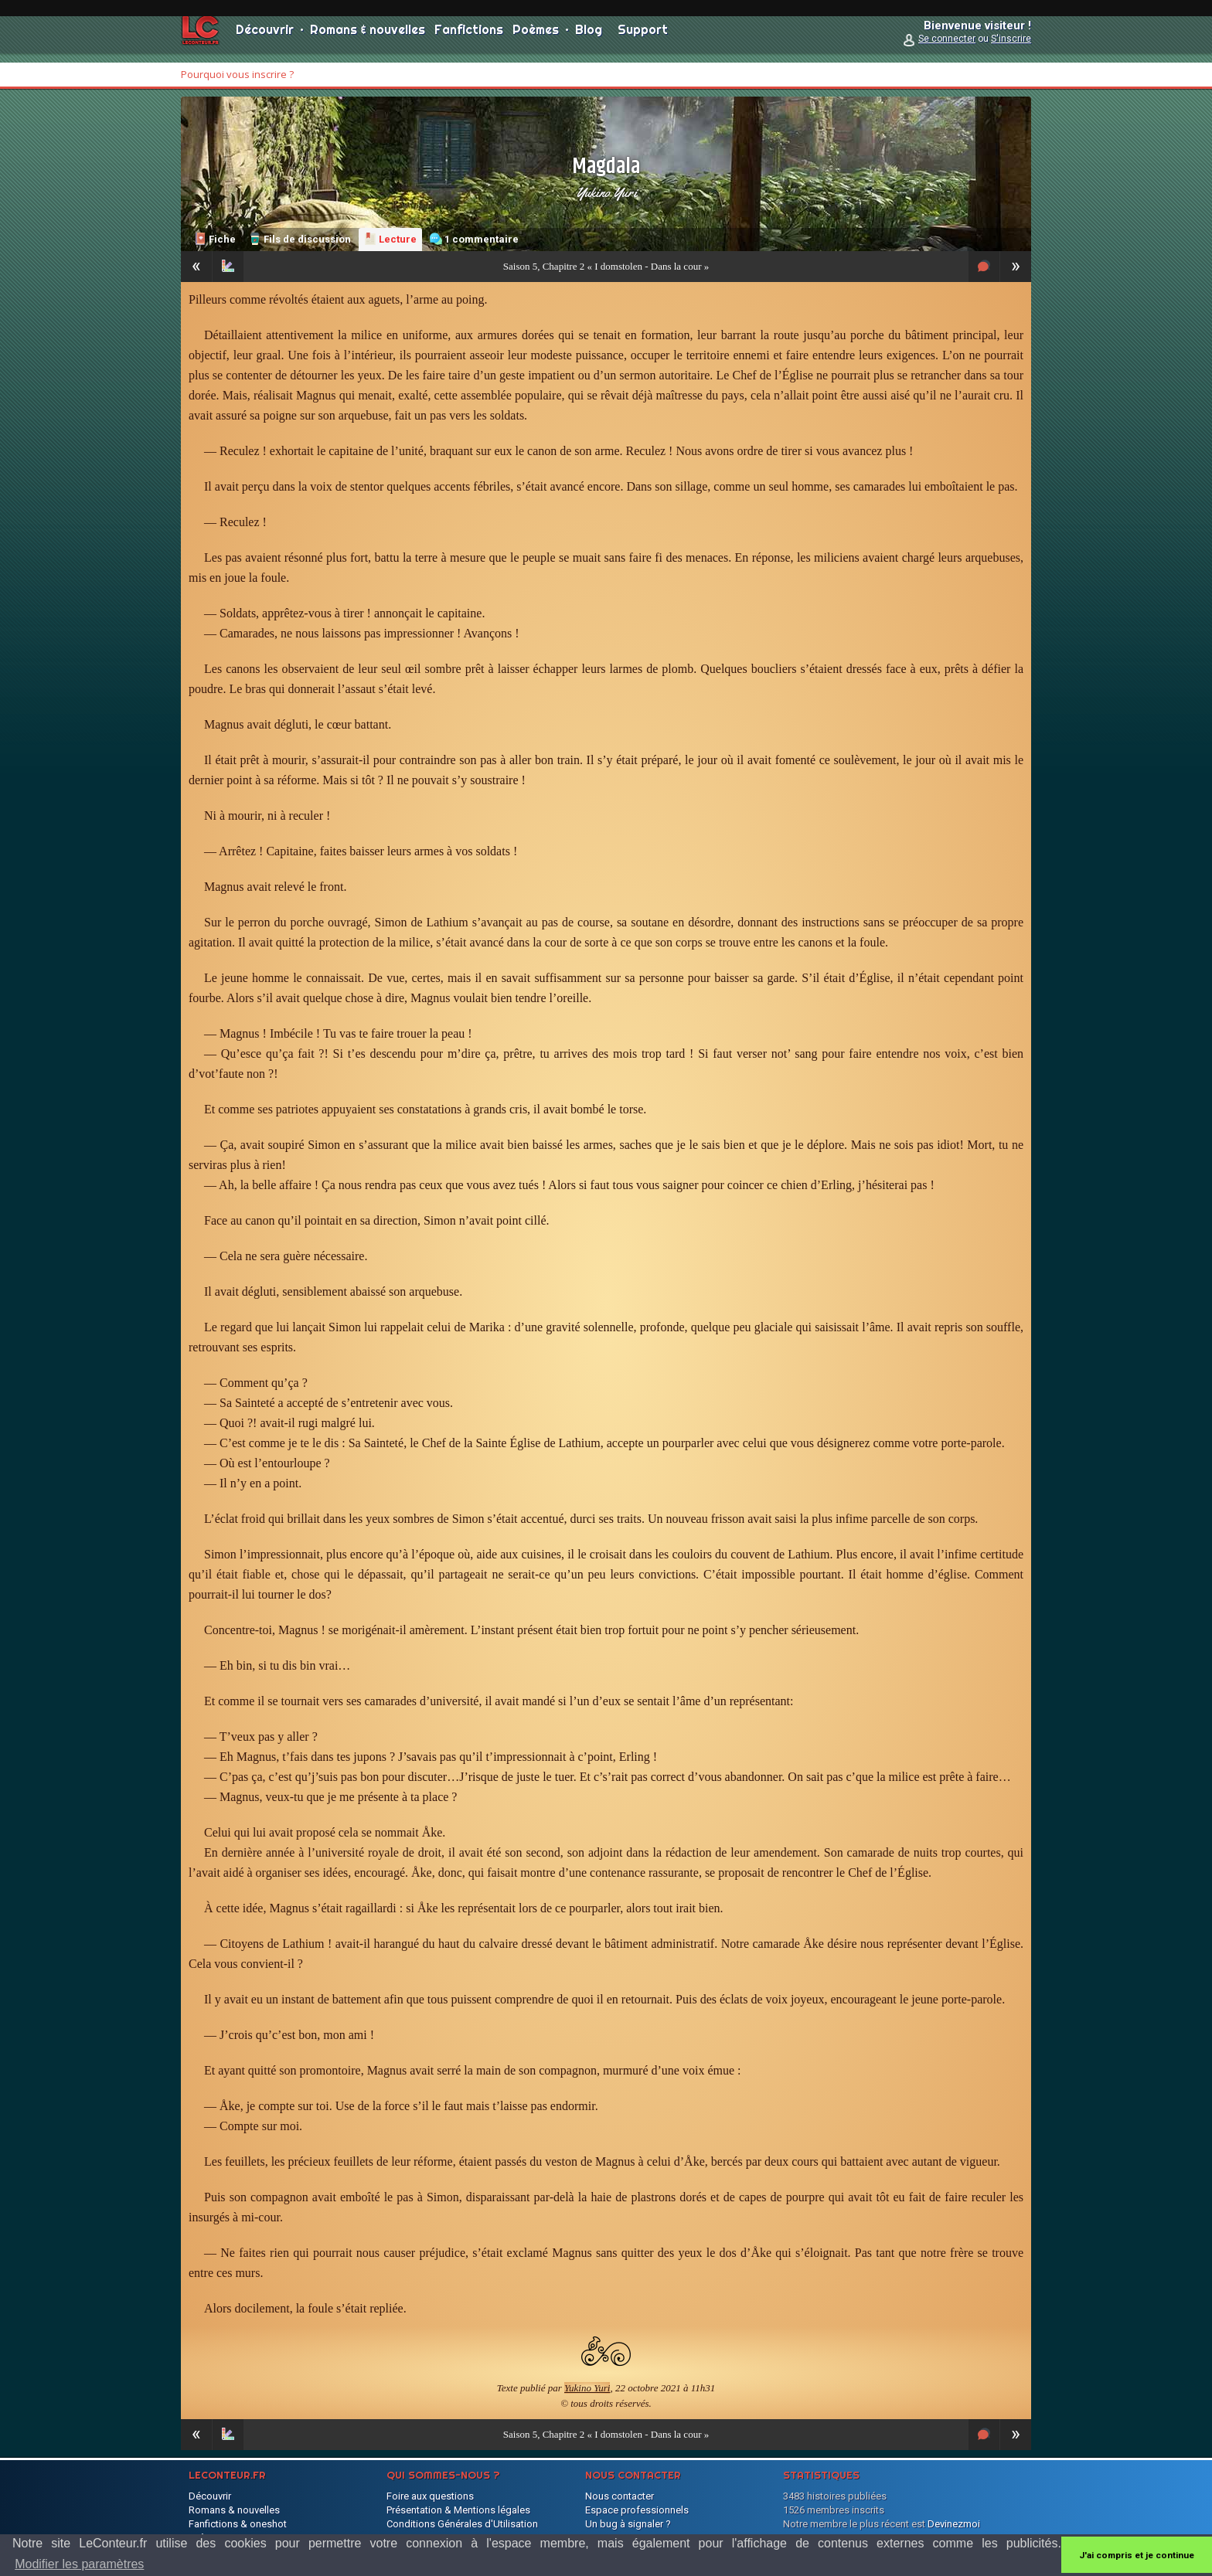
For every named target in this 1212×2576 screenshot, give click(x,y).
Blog (588, 38)
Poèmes (535, 38)
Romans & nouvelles (367, 38)
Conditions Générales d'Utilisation (462, 2524)
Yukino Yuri (606, 192)
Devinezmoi (954, 2524)
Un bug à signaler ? (628, 2524)
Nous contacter (619, 2496)
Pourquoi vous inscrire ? (237, 74)
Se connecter (946, 47)
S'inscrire (1011, 47)
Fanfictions (468, 38)
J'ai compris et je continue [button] (1136, 2555)
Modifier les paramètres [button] (79, 2564)
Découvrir (265, 38)
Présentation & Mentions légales (458, 2510)
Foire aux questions (430, 2496)
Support (643, 38)
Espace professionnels (637, 2510)
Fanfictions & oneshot (238, 2524)
